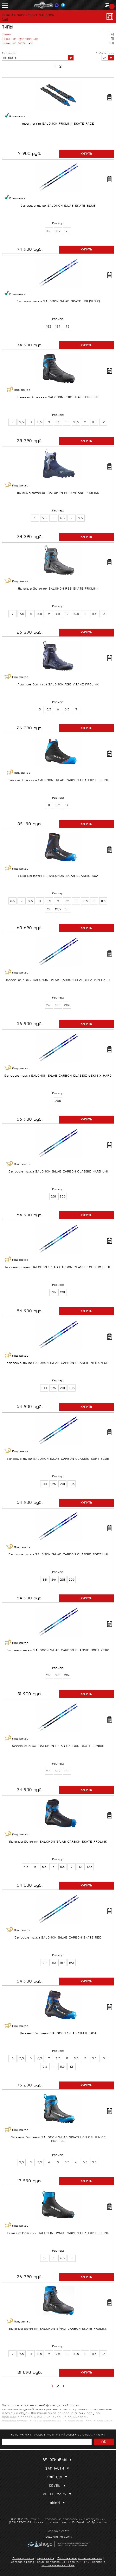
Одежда (58, 2477)
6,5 (62, 518)
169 (67, 1771)
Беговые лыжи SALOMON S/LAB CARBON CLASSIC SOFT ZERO (58, 1651)
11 (85, 422)
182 (48, 231)
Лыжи (7, 34)
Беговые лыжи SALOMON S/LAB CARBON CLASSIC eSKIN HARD (58, 980)
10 (67, 422)
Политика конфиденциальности (79, 2559)
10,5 (76, 422)
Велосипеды (58, 2460)
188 (44, 1388)
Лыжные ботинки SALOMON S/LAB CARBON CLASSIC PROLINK (58, 781)
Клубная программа (51, 2562)
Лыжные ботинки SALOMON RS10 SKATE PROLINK (58, 398)
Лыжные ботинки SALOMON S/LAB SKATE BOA (58, 2034)
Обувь (58, 2486)
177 (44, 1963)
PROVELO (43, 5)
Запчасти (58, 2469)
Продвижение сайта (58, 2537)
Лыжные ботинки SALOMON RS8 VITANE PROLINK (58, 685)
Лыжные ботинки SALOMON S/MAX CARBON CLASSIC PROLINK (58, 2233)
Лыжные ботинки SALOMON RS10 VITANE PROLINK (58, 493)
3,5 (39, 2163)
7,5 (21, 422)
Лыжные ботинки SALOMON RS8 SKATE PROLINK (58, 589)
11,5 (94, 422)
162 (57, 1771)
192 (67, 231)
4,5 (26, 1867)
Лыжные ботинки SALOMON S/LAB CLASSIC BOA (58, 876)
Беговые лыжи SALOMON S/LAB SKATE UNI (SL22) (58, 302)
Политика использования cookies (73, 2564)
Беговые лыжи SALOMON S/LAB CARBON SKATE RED (58, 1938)
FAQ (86, 2562)
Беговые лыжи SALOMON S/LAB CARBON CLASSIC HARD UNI (58, 1172)
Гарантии (74, 2562)
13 (67, 909)
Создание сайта (58, 2531)
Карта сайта (45, 2559)
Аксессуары (58, 2494)
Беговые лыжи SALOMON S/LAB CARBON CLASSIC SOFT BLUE (58, 1459)
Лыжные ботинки (17, 43)
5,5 (44, 518)
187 (57, 231)
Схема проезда (23, 2559)
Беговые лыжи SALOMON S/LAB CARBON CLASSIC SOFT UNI (58, 1555)
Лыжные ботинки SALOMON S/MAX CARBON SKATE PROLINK (58, 2329)
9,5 (58, 422)
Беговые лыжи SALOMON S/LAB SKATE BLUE (58, 206)
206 (67, 1005)
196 (48, 1005)
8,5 (39, 422)
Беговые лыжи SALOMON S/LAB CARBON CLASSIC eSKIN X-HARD (58, 1076)
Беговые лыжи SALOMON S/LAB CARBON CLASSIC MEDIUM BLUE (58, 1268)
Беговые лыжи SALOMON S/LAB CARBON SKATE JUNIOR (58, 1746)
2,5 (21, 2163)
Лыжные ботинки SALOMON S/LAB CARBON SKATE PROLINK (58, 1842)
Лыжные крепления (20, 39)
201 (57, 1005)
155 (48, 1771)
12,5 (58, 909)
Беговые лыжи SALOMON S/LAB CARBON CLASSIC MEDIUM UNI (58, 1363)
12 (103, 422)
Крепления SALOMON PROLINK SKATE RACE (58, 124)
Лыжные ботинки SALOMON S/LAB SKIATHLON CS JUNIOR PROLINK (58, 2140)
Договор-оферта (22, 2562)
